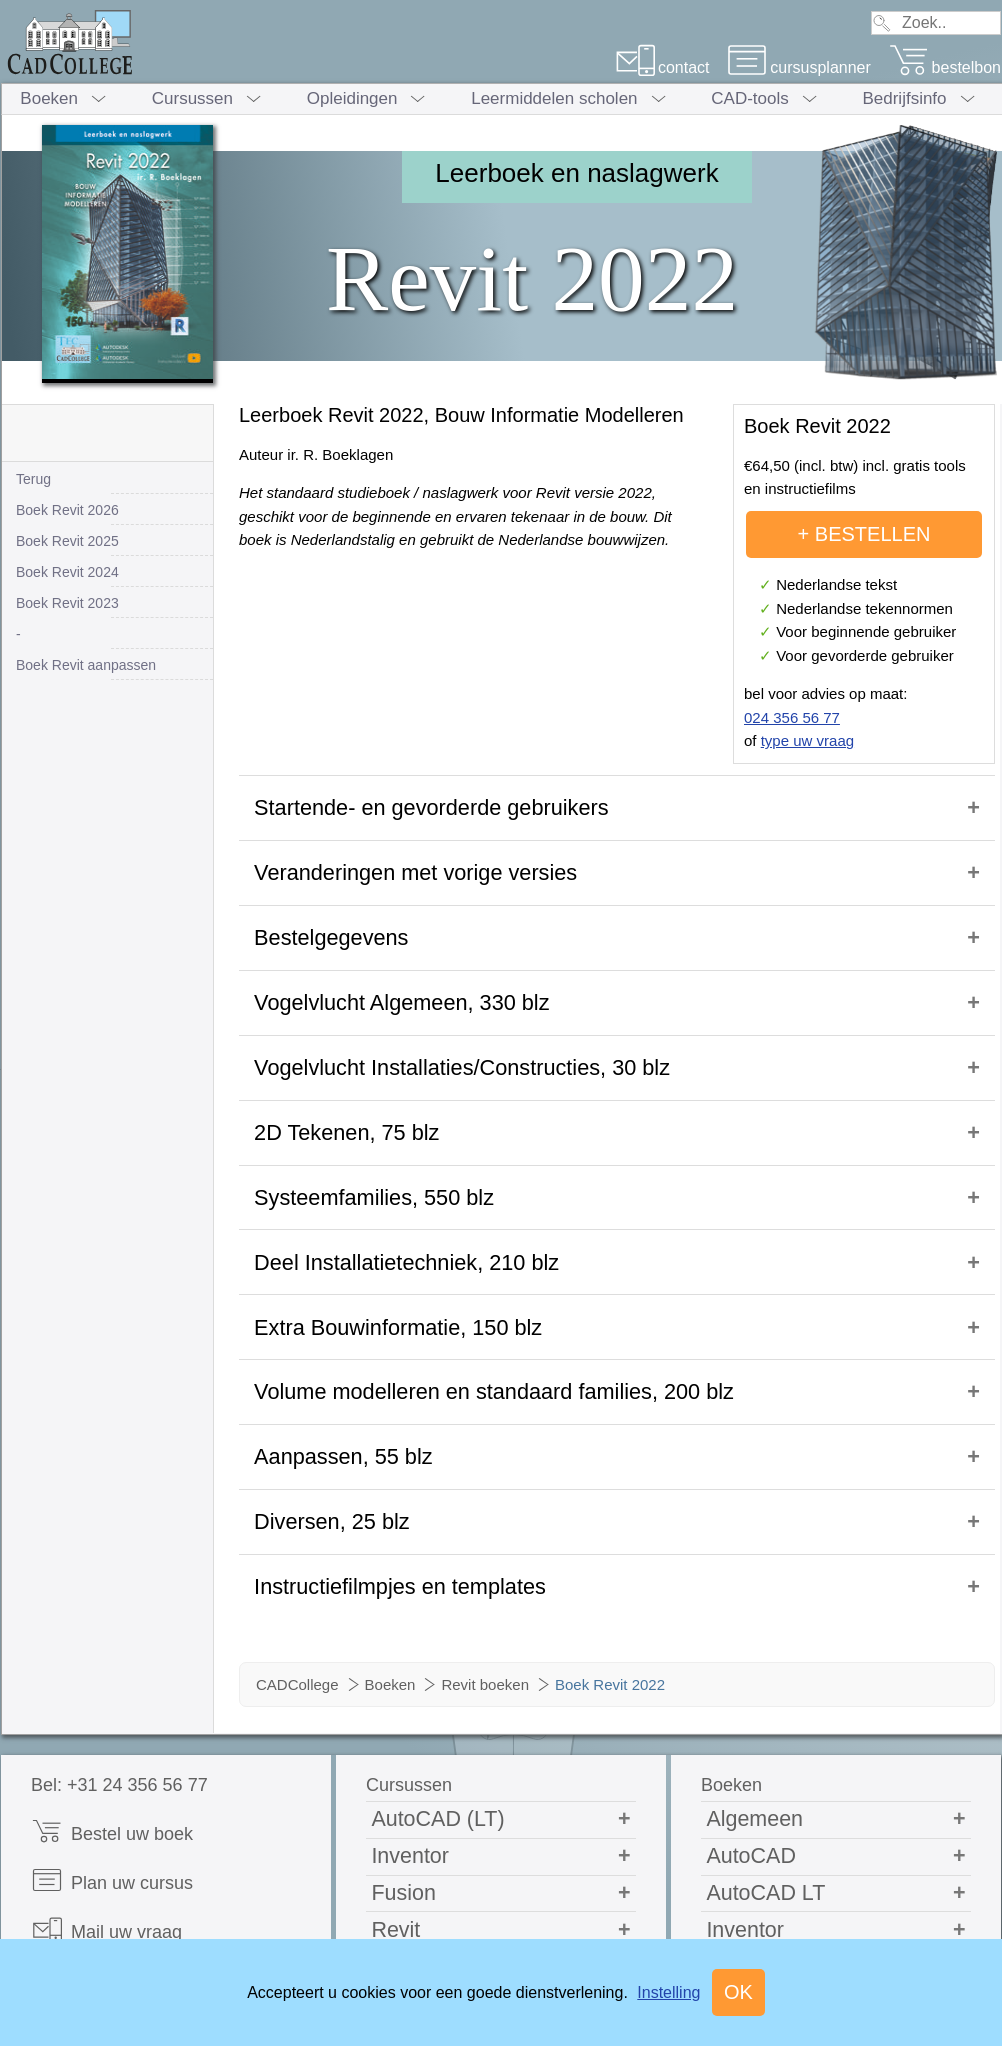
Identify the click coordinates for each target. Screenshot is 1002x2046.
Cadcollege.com (113, 1895)
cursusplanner (799, 67)
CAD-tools (749, 98)
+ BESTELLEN (864, 534)
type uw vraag (807, 740)
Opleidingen (352, 98)
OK (738, 1992)
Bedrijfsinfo (904, 98)
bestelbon (945, 67)
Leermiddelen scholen (554, 98)
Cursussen (192, 98)
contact (662, 67)
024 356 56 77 (792, 717)
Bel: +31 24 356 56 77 (119, 1653)
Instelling (668, 1992)
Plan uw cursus (112, 1748)
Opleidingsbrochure (126, 1846)
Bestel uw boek (112, 1699)
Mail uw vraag (106, 1797)
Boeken (49, 98)
